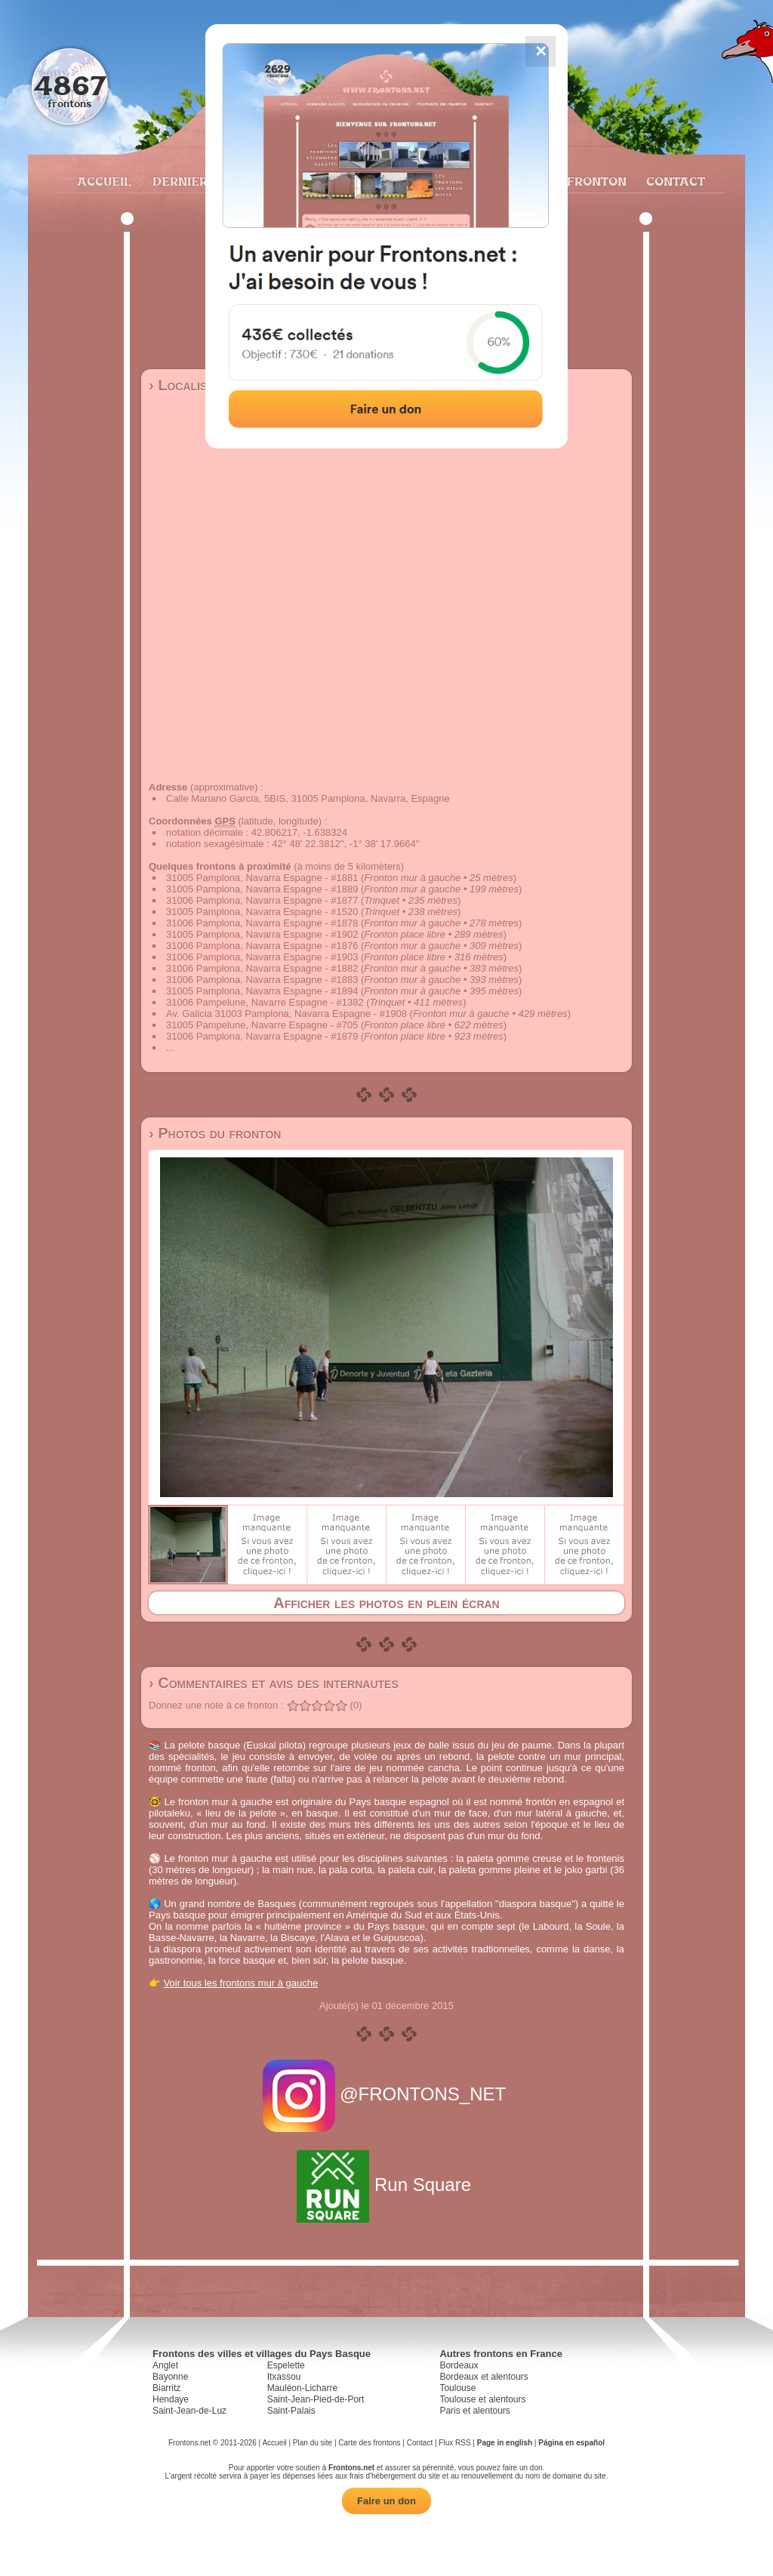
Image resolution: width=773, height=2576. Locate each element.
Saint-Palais (291, 2410)
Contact (673, 181)
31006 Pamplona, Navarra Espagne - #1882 (262, 968)
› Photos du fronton (215, 1133)
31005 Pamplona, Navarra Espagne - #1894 (262, 991)
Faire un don (386, 2501)
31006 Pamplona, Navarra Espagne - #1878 (262, 923)
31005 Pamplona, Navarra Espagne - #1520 (262, 911)
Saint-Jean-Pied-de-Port (316, 2399)
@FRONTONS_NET (387, 2094)
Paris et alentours (474, 2410)
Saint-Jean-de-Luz (189, 2410)
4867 (69, 84)
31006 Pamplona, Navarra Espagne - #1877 (262, 900)
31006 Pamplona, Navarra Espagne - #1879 (262, 1036)
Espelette (286, 2365)
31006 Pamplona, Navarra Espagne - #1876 (262, 945)
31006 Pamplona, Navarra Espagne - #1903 (262, 957)
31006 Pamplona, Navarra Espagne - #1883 (262, 979)
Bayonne (170, 2376)
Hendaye (170, 2399)
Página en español (571, 2443)
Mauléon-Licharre (302, 2388)
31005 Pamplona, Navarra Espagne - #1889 (262, 889)
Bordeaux (458, 2365)
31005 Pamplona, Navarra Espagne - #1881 (262, 877)
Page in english (504, 2443)
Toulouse (457, 2388)
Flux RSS (454, 2443)
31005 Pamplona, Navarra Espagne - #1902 (262, 934)
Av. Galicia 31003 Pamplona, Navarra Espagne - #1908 (286, 1013)
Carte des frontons (369, 2443)
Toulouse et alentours (482, 2399)
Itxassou (284, 2376)
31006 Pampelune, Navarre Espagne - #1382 (265, 1002)
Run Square (386, 2184)
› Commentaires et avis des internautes (274, 1683)
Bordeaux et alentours (483, 2376)
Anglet (165, 2365)
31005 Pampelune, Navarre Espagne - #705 (262, 1025)
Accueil (103, 181)
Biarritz (166, 2388)
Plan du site (312, 2443)
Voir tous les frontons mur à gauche (241, 1983)
